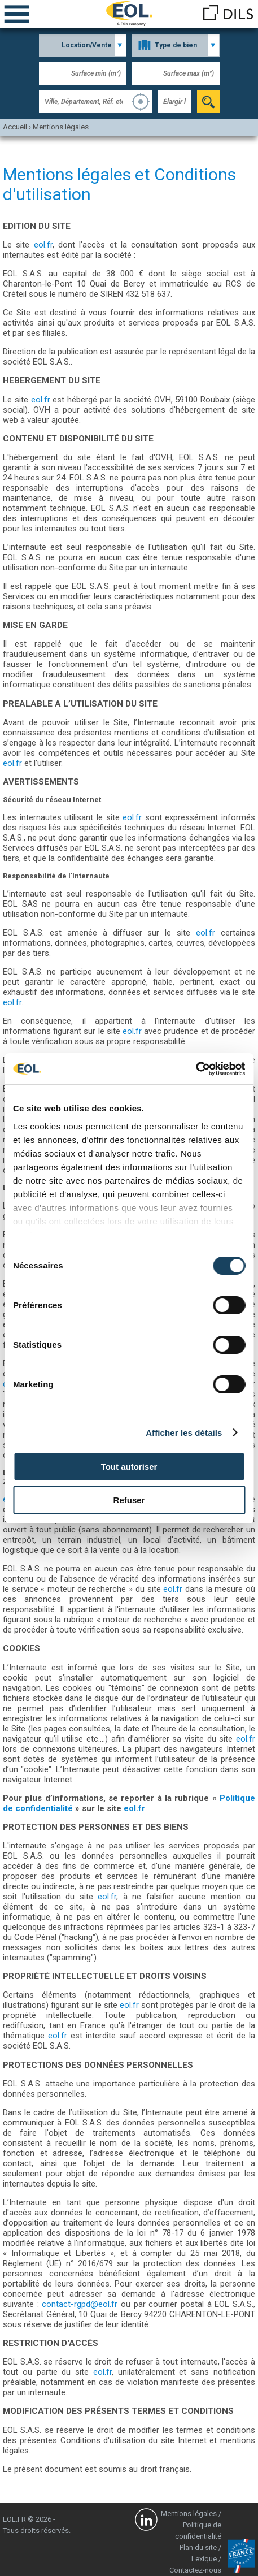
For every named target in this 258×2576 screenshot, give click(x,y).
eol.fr (43, 245)
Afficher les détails (184, 1433)
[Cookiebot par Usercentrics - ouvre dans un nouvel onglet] (195, 1069)
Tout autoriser (129, 1466)
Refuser (129, 1500)
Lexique (204, 2559)
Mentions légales (189, 2513)
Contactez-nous (195, 2570)
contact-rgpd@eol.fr (79, 2304)
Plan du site (198, 2547)
